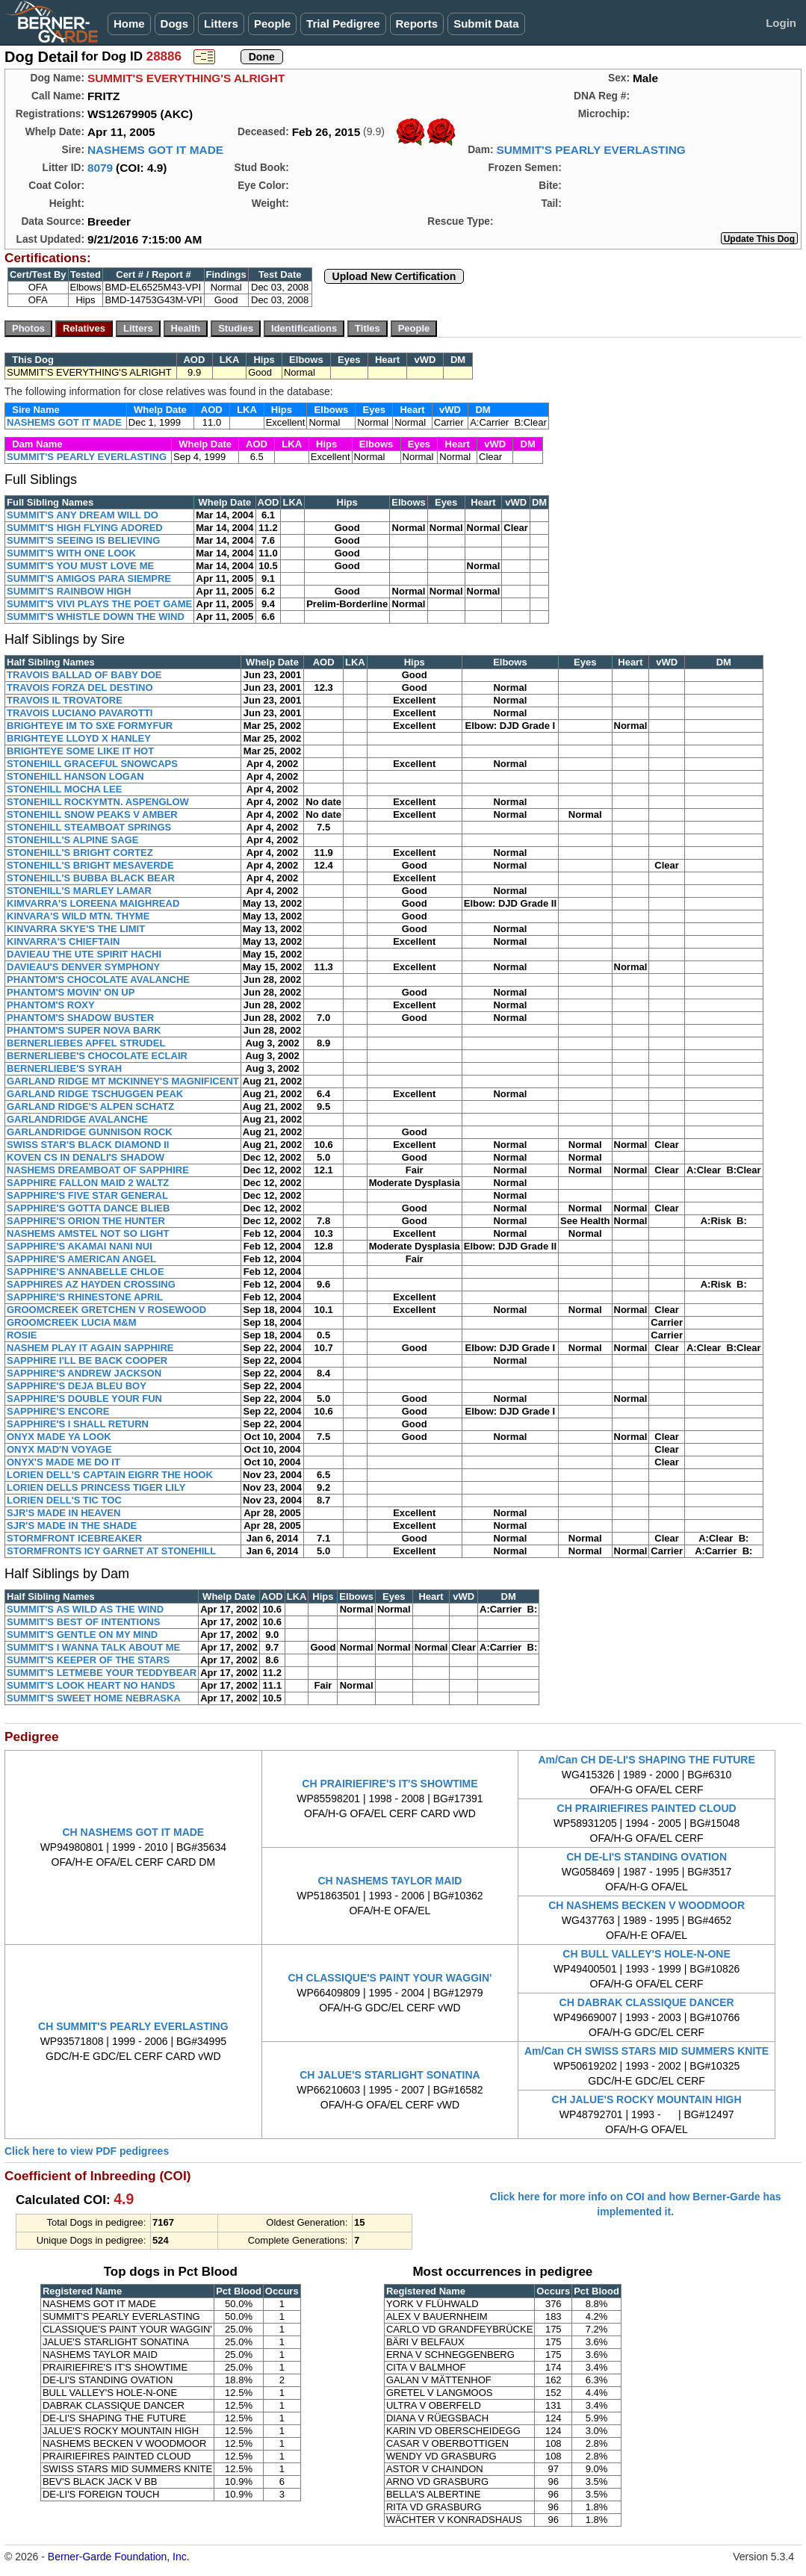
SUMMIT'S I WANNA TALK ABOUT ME (93, 1647)
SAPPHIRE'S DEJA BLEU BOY (76, 1385)
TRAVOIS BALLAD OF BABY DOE (84, 674)
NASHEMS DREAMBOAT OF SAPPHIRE (98, 1170)
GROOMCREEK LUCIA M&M (72, 1322)
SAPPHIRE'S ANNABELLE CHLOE (85, 1271)
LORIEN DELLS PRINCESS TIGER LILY (96, 1487)
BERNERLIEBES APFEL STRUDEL (86, 1043)
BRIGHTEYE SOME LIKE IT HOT (80, 751)
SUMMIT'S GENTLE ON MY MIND (82, 1634)
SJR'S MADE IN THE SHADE (72, 1525)
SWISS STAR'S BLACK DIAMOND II (88, 1144)
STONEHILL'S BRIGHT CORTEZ (80, 852)
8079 (100, 167)
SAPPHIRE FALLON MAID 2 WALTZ (88, 1182)
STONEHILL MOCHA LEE (64, 789)
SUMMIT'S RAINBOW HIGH (69, 591)
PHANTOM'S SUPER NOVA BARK (84, 1030)
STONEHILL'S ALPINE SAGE (72, 839)
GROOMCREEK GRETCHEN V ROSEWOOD (106, 1309)
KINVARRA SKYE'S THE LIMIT (76, 928)
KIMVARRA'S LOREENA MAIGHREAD (93, 903)
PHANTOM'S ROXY (51, 1005)
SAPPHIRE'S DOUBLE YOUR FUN (84, 1398)
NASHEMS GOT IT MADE (155, 149)
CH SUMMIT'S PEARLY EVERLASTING (133, 2026)
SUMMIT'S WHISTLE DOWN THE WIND (96, 616)
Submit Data (486, 23)
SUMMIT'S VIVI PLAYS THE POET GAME (99, 603)
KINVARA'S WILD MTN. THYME (78, 916)
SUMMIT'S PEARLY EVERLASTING (590, 149)
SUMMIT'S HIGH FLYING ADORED (85, 527)
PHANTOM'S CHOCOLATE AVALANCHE (98, 979)
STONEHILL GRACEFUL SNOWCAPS (92, 763)
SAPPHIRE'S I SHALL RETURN (78, 1424)
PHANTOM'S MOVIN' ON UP (70, 992)
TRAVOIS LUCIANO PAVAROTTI (79, 713)
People (272, 23)
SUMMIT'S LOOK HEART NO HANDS (91, 1685)
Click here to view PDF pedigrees (86, 2151)
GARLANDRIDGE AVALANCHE (77, 1119)
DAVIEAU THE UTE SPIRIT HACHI (84, 954)
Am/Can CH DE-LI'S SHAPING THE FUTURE (646, 1760)
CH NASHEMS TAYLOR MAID (389, 1881)
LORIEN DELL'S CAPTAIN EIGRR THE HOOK (110, 1474)
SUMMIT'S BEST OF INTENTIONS (83, 1621)
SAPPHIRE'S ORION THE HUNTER (86, 1220)
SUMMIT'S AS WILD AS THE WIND (85, 1609)
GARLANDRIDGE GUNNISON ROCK (90, 1132)
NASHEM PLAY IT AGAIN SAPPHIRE (90, 1347)
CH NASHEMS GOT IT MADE (133, 1832)
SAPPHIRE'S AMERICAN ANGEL (81, 1258)
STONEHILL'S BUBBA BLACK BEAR (91, 878)
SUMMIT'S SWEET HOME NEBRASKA (94, 1698)
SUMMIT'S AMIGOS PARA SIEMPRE (89, 578)
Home (129, 23)
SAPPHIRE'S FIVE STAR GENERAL (87, 1195)
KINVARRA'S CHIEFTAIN (63, 941)
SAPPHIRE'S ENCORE (58, 1411)
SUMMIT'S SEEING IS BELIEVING (83, 540)
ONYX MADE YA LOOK (59, 1436)
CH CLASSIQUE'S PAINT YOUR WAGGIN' (390, 1978)
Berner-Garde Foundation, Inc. (119, 2557)
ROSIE (22, 1335)
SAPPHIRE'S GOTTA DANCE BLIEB (88, 1208)
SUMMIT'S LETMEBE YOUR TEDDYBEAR (101, 1672)
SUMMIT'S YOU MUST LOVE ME (80, 565)
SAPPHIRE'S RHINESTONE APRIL (85, 1297)
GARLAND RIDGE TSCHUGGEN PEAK (95, 1093)
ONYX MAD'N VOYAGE (59, 1449)
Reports (417, 23)
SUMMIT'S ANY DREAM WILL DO (82, 515)
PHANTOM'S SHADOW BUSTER (80, 1017)
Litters (221, 23)
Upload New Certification (394, 276)
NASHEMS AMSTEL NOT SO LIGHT (88, 1233)
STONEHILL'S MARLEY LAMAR (79, 890)
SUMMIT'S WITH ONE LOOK (71, 553)
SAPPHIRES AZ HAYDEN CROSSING (91, 1284)
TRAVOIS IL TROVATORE (65, 700)
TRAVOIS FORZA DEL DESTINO (80, 687)
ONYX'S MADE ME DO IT (63, 1462)
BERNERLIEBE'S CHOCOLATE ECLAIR (97, 1055)
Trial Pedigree (342, 23)
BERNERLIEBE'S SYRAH (64, 1068)
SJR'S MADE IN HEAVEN (63, 1512)
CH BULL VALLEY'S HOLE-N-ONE (646, 1954)
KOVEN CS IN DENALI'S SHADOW (85, 1157)
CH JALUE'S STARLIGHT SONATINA (390, 2075)
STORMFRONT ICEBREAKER (74, 1538)
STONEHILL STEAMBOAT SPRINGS (89, 827)
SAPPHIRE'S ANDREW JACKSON (84, 1373)
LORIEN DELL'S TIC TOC (64, 1500)
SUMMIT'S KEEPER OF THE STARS (88, 1660)
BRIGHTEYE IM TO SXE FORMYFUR (90, 725)
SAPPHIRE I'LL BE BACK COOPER (87, 1360)
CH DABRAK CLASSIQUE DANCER (646, 2002)
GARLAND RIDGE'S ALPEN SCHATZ (90, 1106)
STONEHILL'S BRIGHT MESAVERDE (90, 865)
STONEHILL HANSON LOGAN (75, 776)
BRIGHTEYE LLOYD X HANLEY (79, 738)
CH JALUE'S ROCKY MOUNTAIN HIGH (647, 2099)
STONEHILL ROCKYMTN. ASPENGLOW (98, 801)
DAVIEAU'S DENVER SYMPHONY (83, 966)
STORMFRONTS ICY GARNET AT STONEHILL (111, 1551)
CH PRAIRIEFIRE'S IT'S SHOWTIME (389, 1784)
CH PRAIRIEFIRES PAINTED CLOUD (647, 1808)
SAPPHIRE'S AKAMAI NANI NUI (79, 1246)
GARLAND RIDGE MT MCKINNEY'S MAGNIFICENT (123, 1081)
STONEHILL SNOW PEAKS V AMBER (92, 814)
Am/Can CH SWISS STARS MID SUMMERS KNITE (646, 2051)
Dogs (175, 23)
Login (781, 22)
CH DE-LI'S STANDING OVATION (646, 1857)
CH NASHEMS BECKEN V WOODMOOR (646, 1905)
